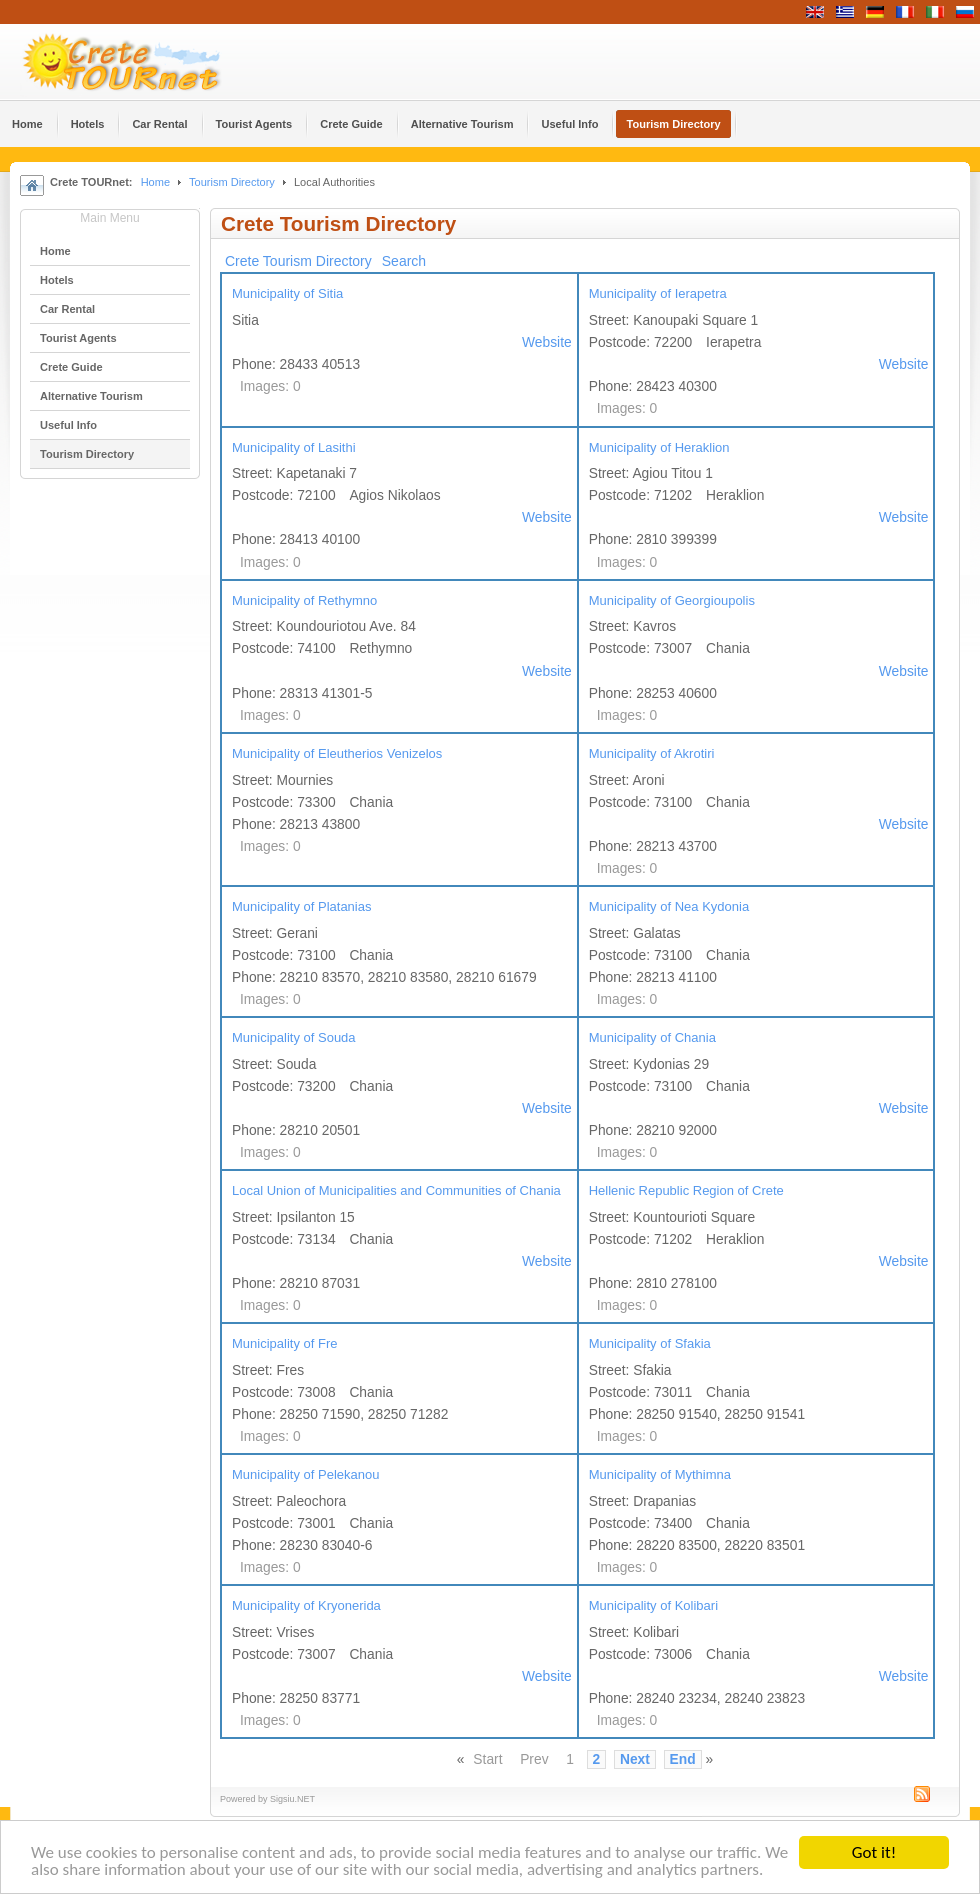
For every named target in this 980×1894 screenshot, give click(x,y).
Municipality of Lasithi (294, 447)
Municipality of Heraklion (659, 447)
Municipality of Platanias (301, 906)
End (683, 1759)
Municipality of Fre (284, 1343)
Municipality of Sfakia (650, 1343)
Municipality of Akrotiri (652, 753)
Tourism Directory (232, 182)
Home (155, 182)
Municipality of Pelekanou (305, 1474)
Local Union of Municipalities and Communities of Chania (396, 1190)
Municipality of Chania (652, 1037)
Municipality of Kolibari (653, 1605)
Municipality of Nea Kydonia (669, 906)
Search (404, 261)
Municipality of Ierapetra (658, 293)
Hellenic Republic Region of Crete (686, 1190)
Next (635, 1759)
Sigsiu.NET (292, 1799)
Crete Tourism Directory (298, 261)
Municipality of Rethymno (304, 600)
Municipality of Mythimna (660, 1474)
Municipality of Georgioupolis (672, 600)
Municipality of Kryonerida (306, 1605)
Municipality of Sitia (287, 293)
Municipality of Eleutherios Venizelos (337, 753)
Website (547, 342)
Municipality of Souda (294, 1037)
